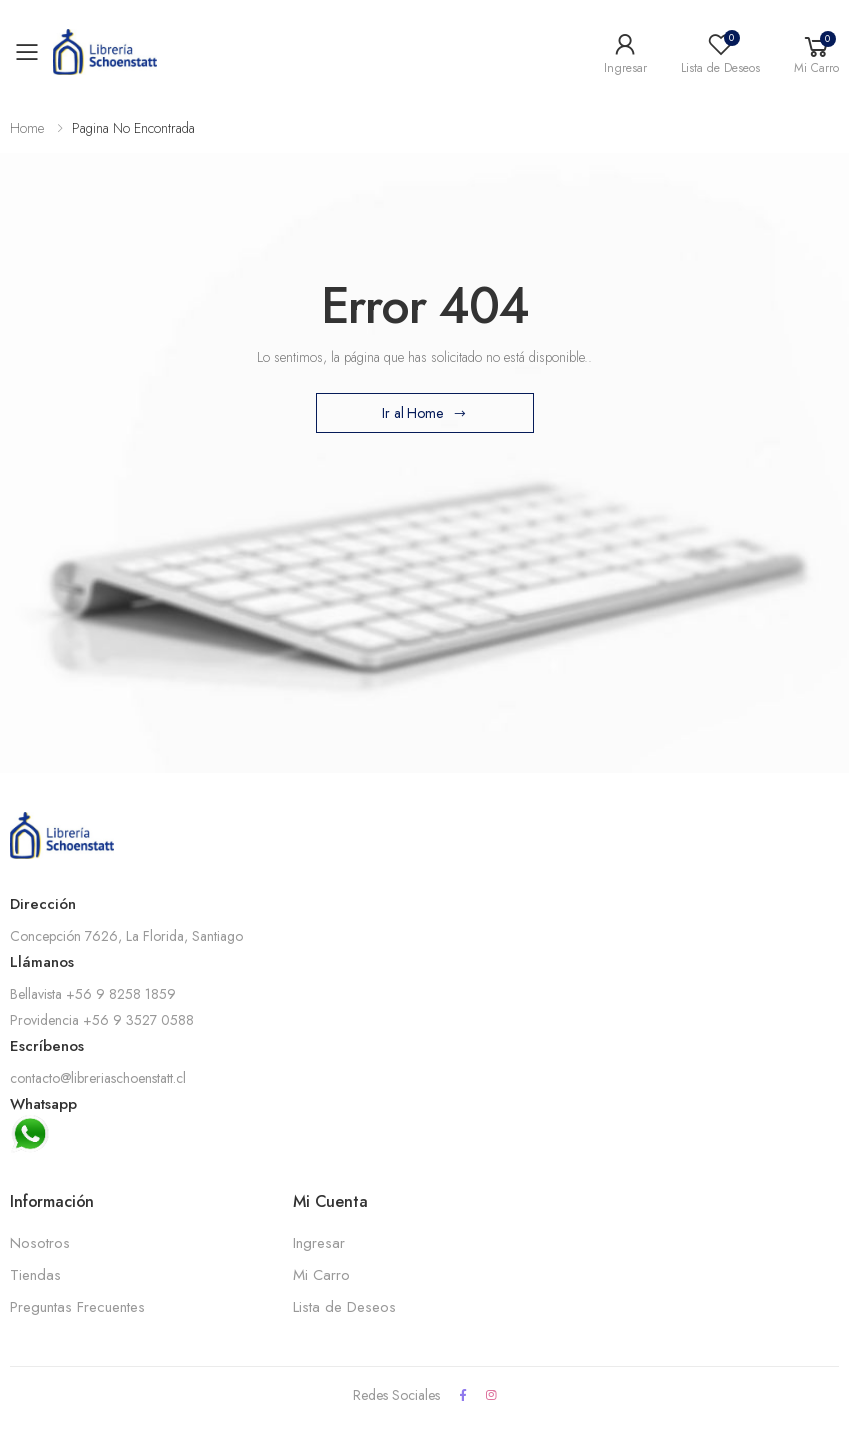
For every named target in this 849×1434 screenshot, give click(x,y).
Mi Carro (321, 1275)
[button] (816, 52)
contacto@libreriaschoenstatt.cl (98, 1078)
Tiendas (35, 1275)
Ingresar (319, 1243)
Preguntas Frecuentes (77, 1307)
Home (27, 128)
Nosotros (40, 1243)
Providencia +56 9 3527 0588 (102, 1020)
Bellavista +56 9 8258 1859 (93, 994)
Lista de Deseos (344, 1307)
